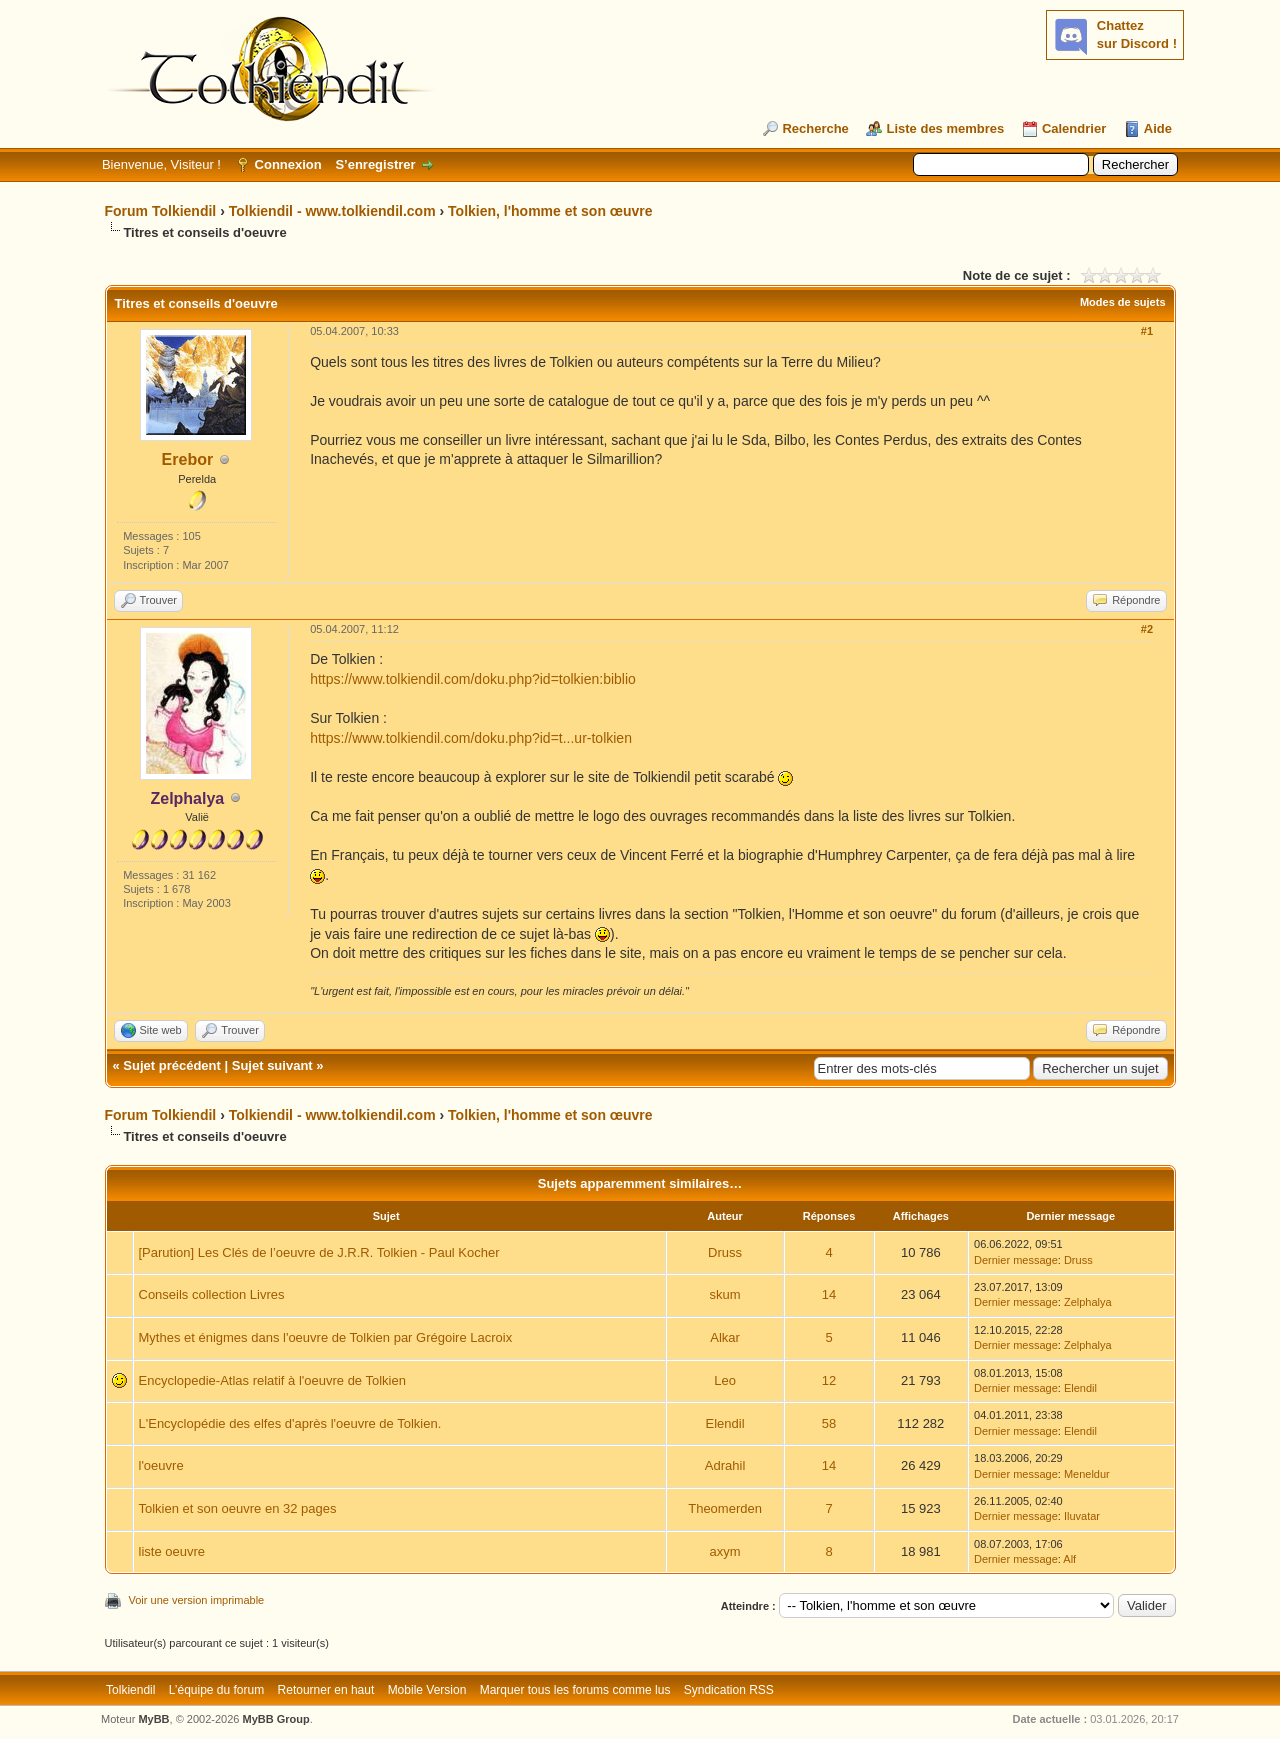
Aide (1158, 128)
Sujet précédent (172, 1065)
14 (829, 1294)
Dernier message (1016, 1260)
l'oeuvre (161, 1465)
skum (725, 1294)
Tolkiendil (130, 1690)
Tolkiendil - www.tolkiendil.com (332, 211)
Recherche (815, 128)
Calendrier (1074, 128)
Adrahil (725, 1465)
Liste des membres (945, 128)
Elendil (1080, 1388)
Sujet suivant (272, 1065)
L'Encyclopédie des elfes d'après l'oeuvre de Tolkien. (290, 1423)
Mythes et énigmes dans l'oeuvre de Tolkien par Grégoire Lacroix (326, 1337)
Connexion (288, 164)
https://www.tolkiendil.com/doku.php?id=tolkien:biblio (473, 679)
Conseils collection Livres (212, 1294)
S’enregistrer (375, 164)
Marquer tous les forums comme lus (575, 1690)
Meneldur (1087, 1474)
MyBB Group (276, 1719)
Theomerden (725, 1508)
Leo (725, 1380)
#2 (1147, 629)
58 (829, 1423)
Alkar (725, 1337)
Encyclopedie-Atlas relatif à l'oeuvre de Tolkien (272, 1380)
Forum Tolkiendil (161, 211)
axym (725, 1551)
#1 (1147, 331)
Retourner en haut (326, 1690)
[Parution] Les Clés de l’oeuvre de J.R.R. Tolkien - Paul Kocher (319, 1252)
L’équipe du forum (216, 1690)
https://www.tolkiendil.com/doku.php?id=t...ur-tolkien (471, 738)
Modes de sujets (1123, 302)
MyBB (153, 1719)
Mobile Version (427, 1690)
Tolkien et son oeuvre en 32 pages (238, 1508)
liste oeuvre (172, 1551)
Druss (725, 1252)
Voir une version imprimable (197, 1600)
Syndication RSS (729, 1690)
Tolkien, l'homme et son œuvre (550, 211)
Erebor (188, 459)
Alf (1069, 1559)
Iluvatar (1082, 1516)
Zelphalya (1088, 1302)
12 (829, 1380)
